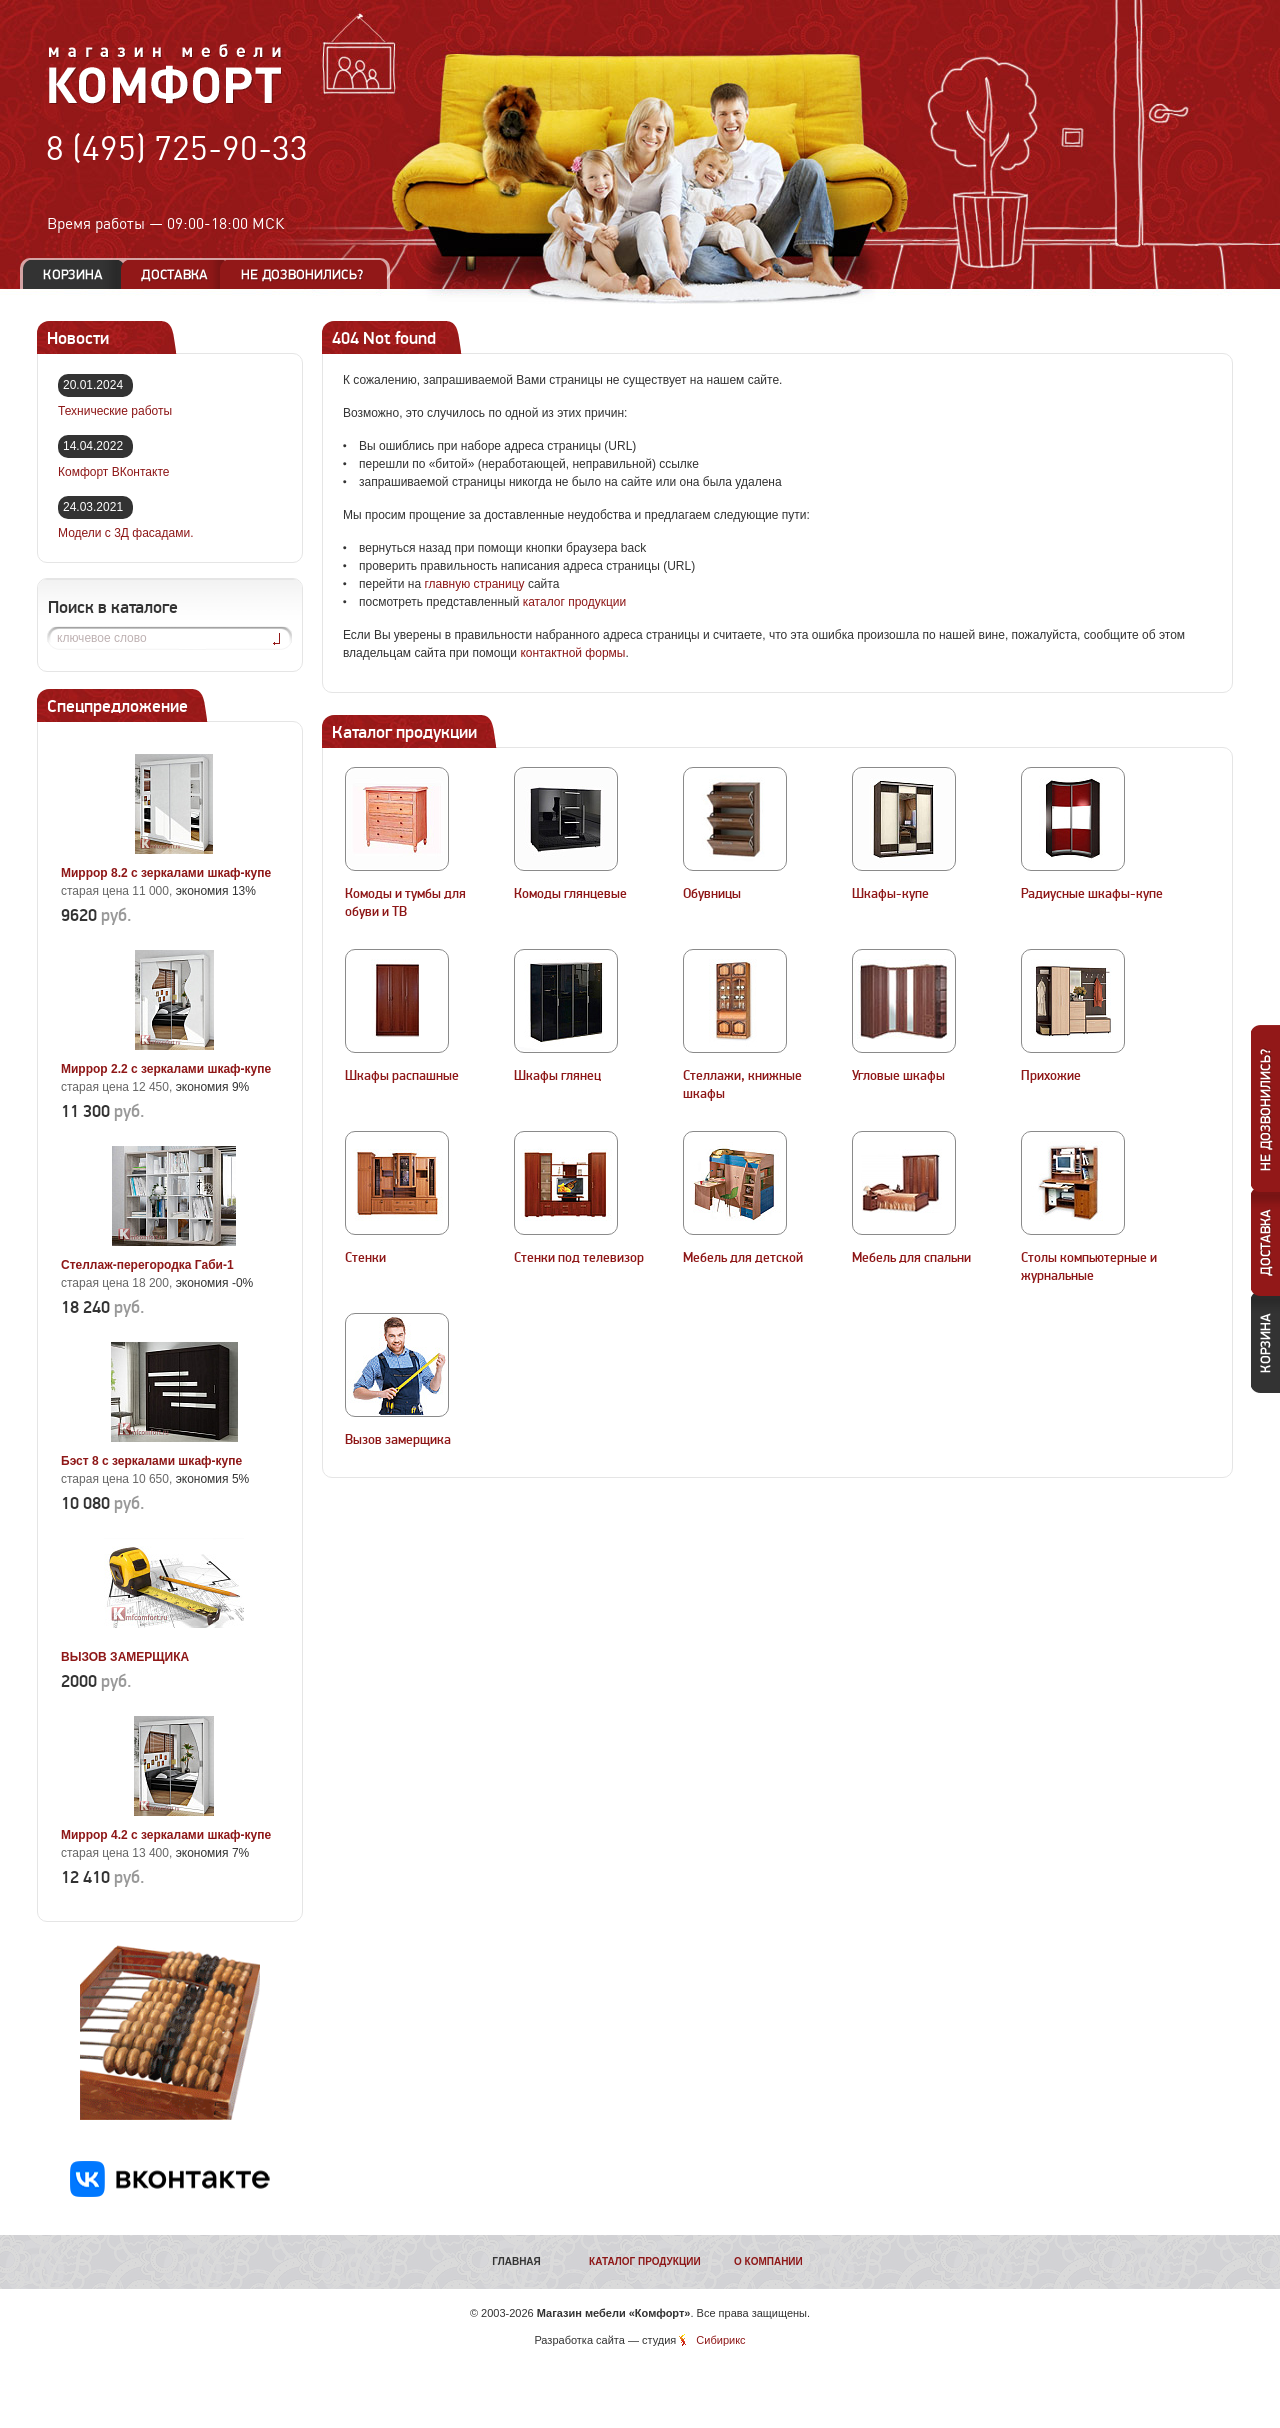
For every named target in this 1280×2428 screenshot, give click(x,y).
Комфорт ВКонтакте (113, 472)
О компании (768, 2261)
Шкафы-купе (890, 894)
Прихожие (1051, 1076)
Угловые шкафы (898, 1076)
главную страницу (474, 584)
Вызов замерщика (398, 1440)
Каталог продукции (645, 2261)
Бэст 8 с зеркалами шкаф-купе (151, 1461)
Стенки (365, 1258)
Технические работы (115, 411)
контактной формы (572, 653)
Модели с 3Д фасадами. (126, 533)
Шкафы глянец (557, 1076)
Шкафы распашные (402, 1076)
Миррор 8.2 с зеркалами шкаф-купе (166, 873)
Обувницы (712, 894)
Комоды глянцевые (570, 894)
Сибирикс (720, 2340)
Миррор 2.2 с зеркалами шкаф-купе (166, 1069)
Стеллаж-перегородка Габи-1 (147, 1265)
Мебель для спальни (911, 1258)
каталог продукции (575, 602)
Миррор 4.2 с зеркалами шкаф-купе (166, 1835)
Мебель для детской (743, 1258)
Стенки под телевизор (579, 1258)
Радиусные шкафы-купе (1092, 894)
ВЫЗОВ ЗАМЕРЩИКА (125, 1657)
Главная (516, 2261)
